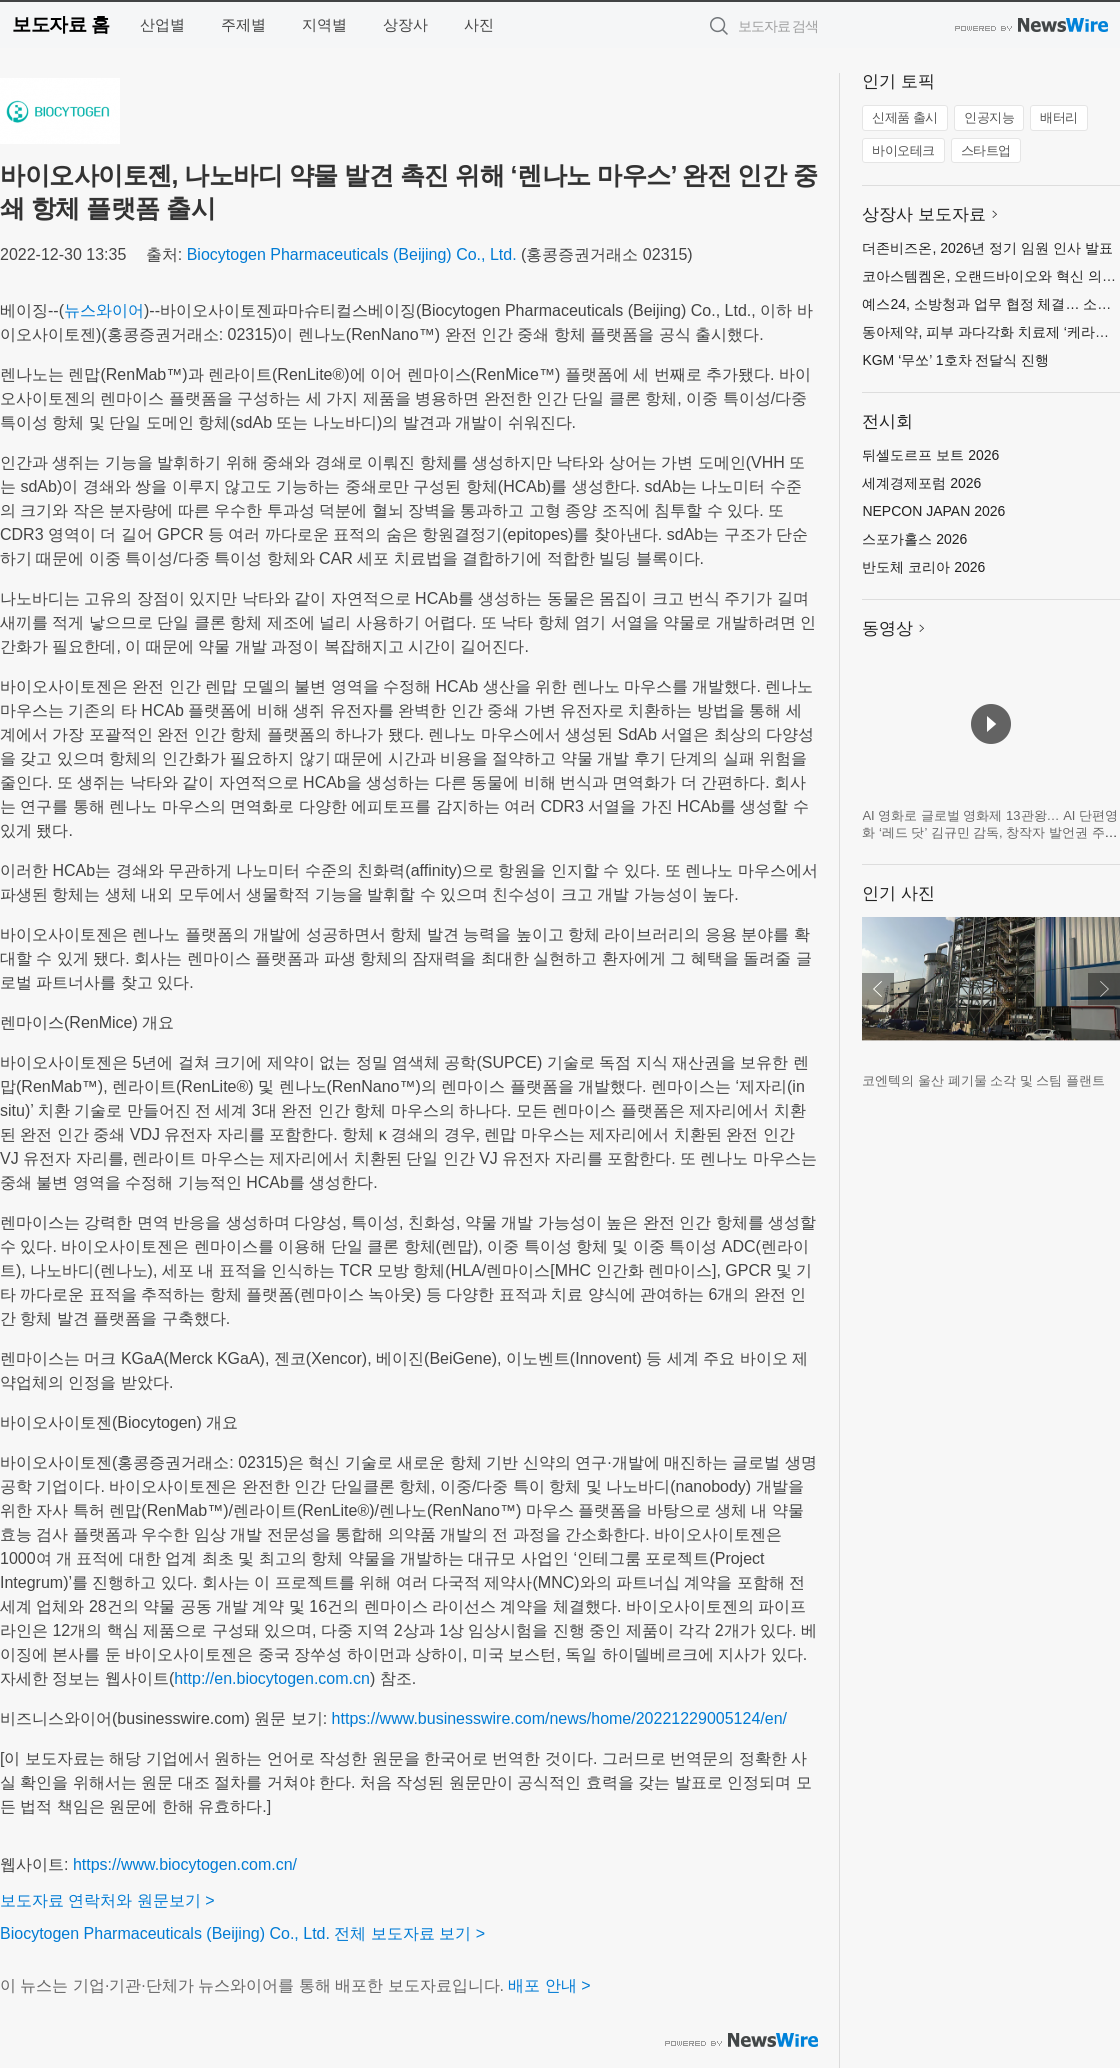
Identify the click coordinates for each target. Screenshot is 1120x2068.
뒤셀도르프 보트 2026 (930, 455)
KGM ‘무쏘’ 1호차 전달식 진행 (955, 360)
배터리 (1059, 117)
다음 (1104, 989)
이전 (878, 989)
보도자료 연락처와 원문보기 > (107, 1900)
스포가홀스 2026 (914, 539)
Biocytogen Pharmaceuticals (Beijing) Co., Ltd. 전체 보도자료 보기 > (242, 1933)
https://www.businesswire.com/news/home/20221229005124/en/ (559, 1718)
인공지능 (989, 117)
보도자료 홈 (60, 24)
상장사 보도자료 (924, 214)
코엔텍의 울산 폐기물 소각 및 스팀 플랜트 (983, 1080)
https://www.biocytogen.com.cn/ (185, 1864)
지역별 (324, 24)
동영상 (887, 628)
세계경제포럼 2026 (921, 483)
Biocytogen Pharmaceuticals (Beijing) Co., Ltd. (352, 254)
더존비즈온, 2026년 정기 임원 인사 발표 (987, 248)
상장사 (405, 24)
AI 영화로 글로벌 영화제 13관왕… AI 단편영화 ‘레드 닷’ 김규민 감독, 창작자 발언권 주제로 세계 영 (990, 833)
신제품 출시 (905, 117)
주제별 (243, 24)
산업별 (162, 24)
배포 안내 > (549, 1985)
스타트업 (986, 150)
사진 (479, 24)
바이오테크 (903, 150)
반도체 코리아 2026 (923, 567)
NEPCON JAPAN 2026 (933, 511)
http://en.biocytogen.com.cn (272, 1678)
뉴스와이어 (104, 310)
